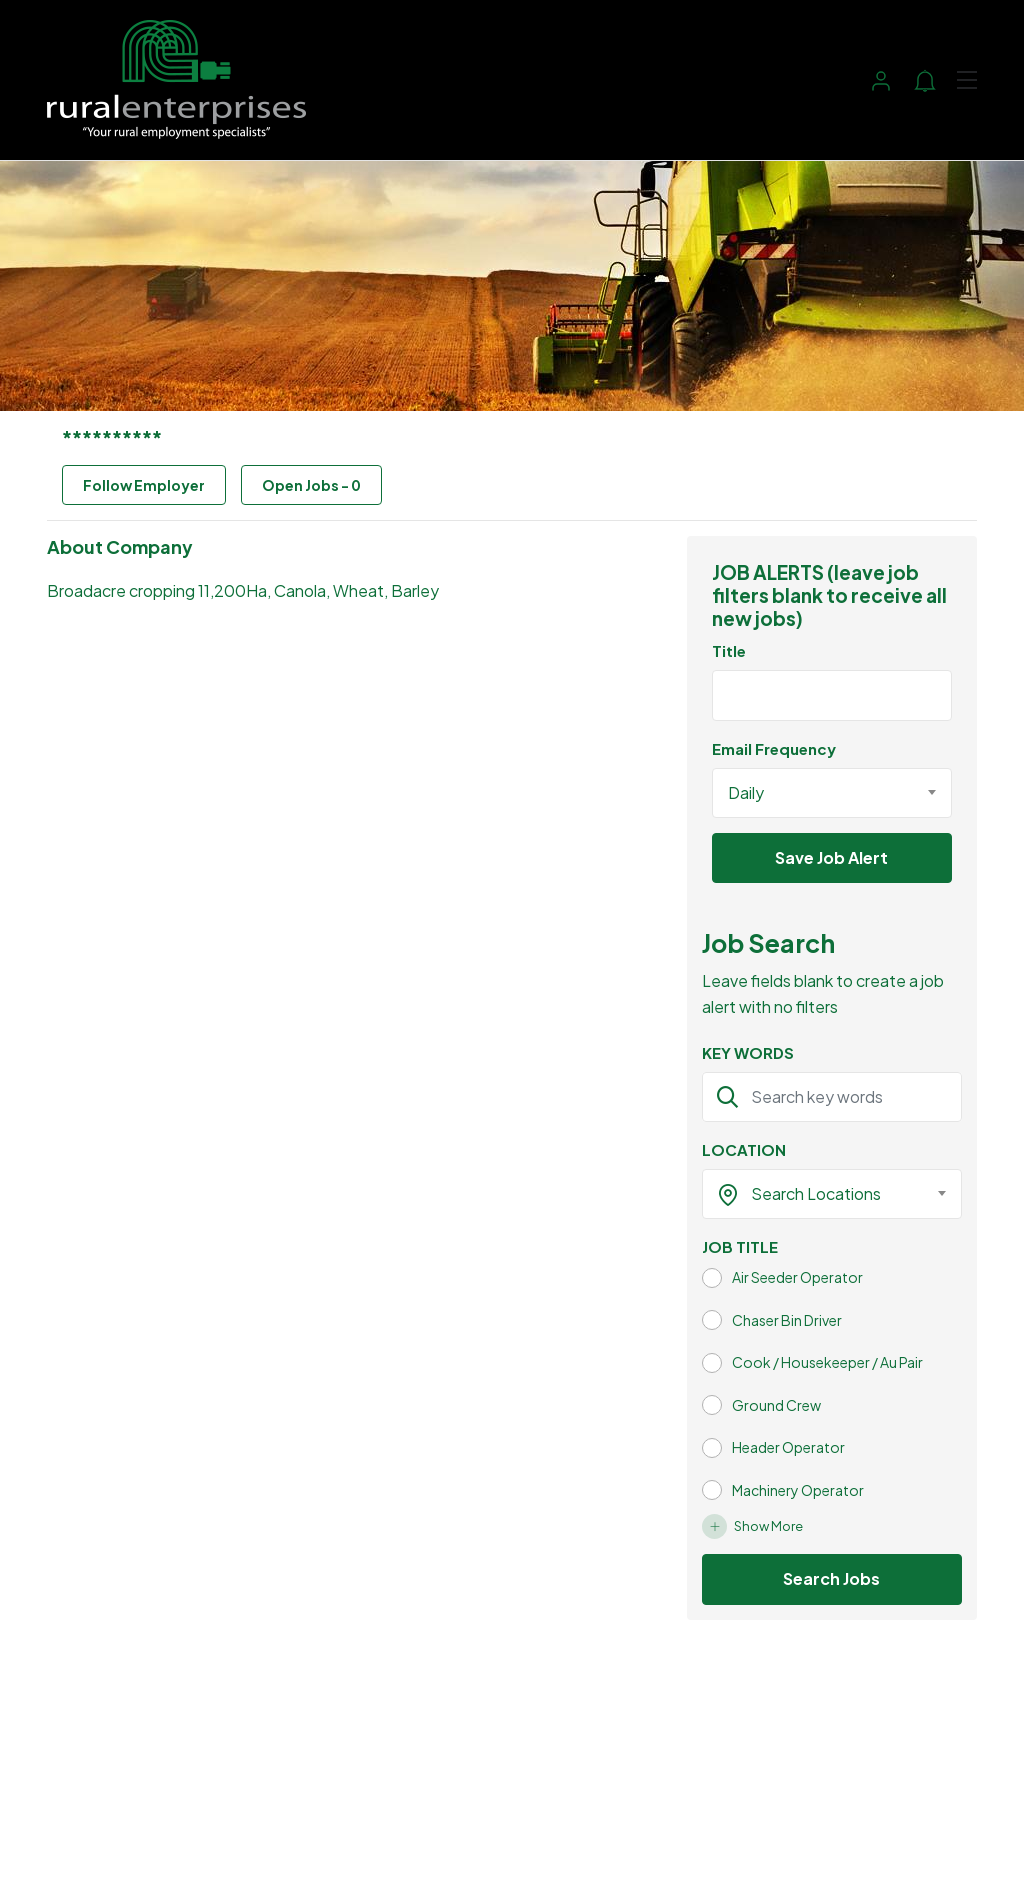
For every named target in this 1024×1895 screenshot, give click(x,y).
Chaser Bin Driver (787, 1320)
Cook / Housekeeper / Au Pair (827, 1362)
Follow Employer (144, 485)
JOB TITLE (740, 1246)
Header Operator (788, 1447)
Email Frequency (774, 748)
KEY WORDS (748, 1052)
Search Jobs (831, 1578)
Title (729, 650)
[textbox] (819, 1194)
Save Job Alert (831, 857)
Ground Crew (776, 1405)
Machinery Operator (798, 1490)
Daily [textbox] (746, 792)
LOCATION (744, 1149)
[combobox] (832, 793)
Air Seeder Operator (797, 1277)
